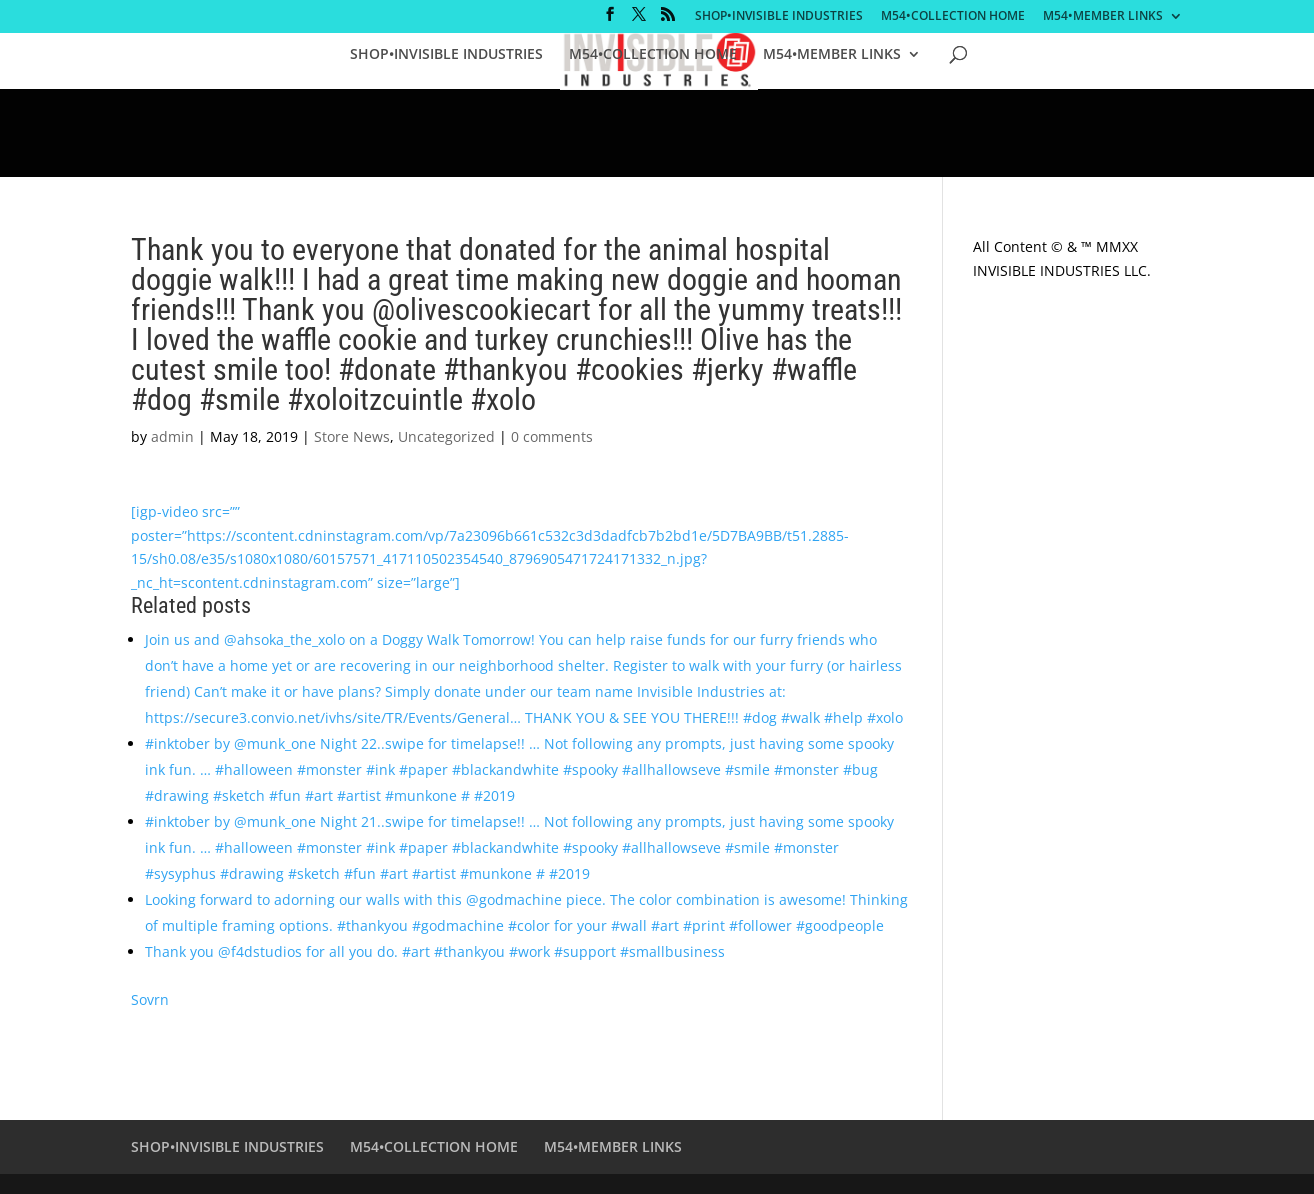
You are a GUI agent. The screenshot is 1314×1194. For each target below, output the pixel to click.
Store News (352, 436)
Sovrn (150, 999)
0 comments (552, 436)
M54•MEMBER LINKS (1103, 17)
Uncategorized (446, 436)
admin (172, 436)
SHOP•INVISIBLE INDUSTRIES (779, 17)
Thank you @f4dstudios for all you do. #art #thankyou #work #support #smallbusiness (435, 951)
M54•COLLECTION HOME (953, 17)
